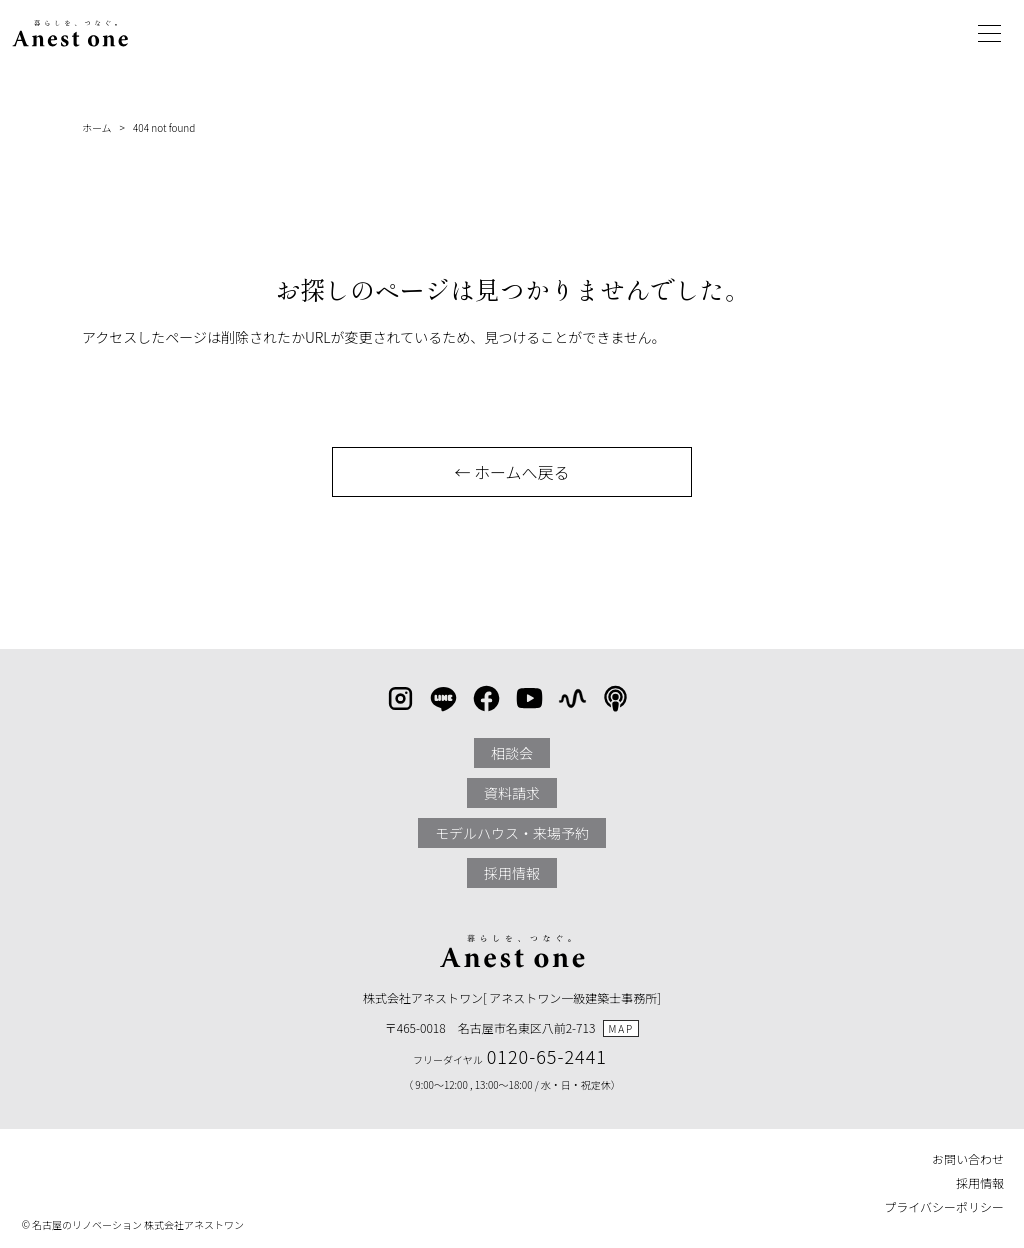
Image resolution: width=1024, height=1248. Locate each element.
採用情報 (512, 873)
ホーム (97, 127)
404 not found (164, 127)
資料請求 (512, 793)
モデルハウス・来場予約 (512, 833)
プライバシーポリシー (944, 1206)
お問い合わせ (968, 1158)
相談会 (512, 753)
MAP (621, 1028)
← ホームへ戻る (511, 472)
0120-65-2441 (547, 1056)
